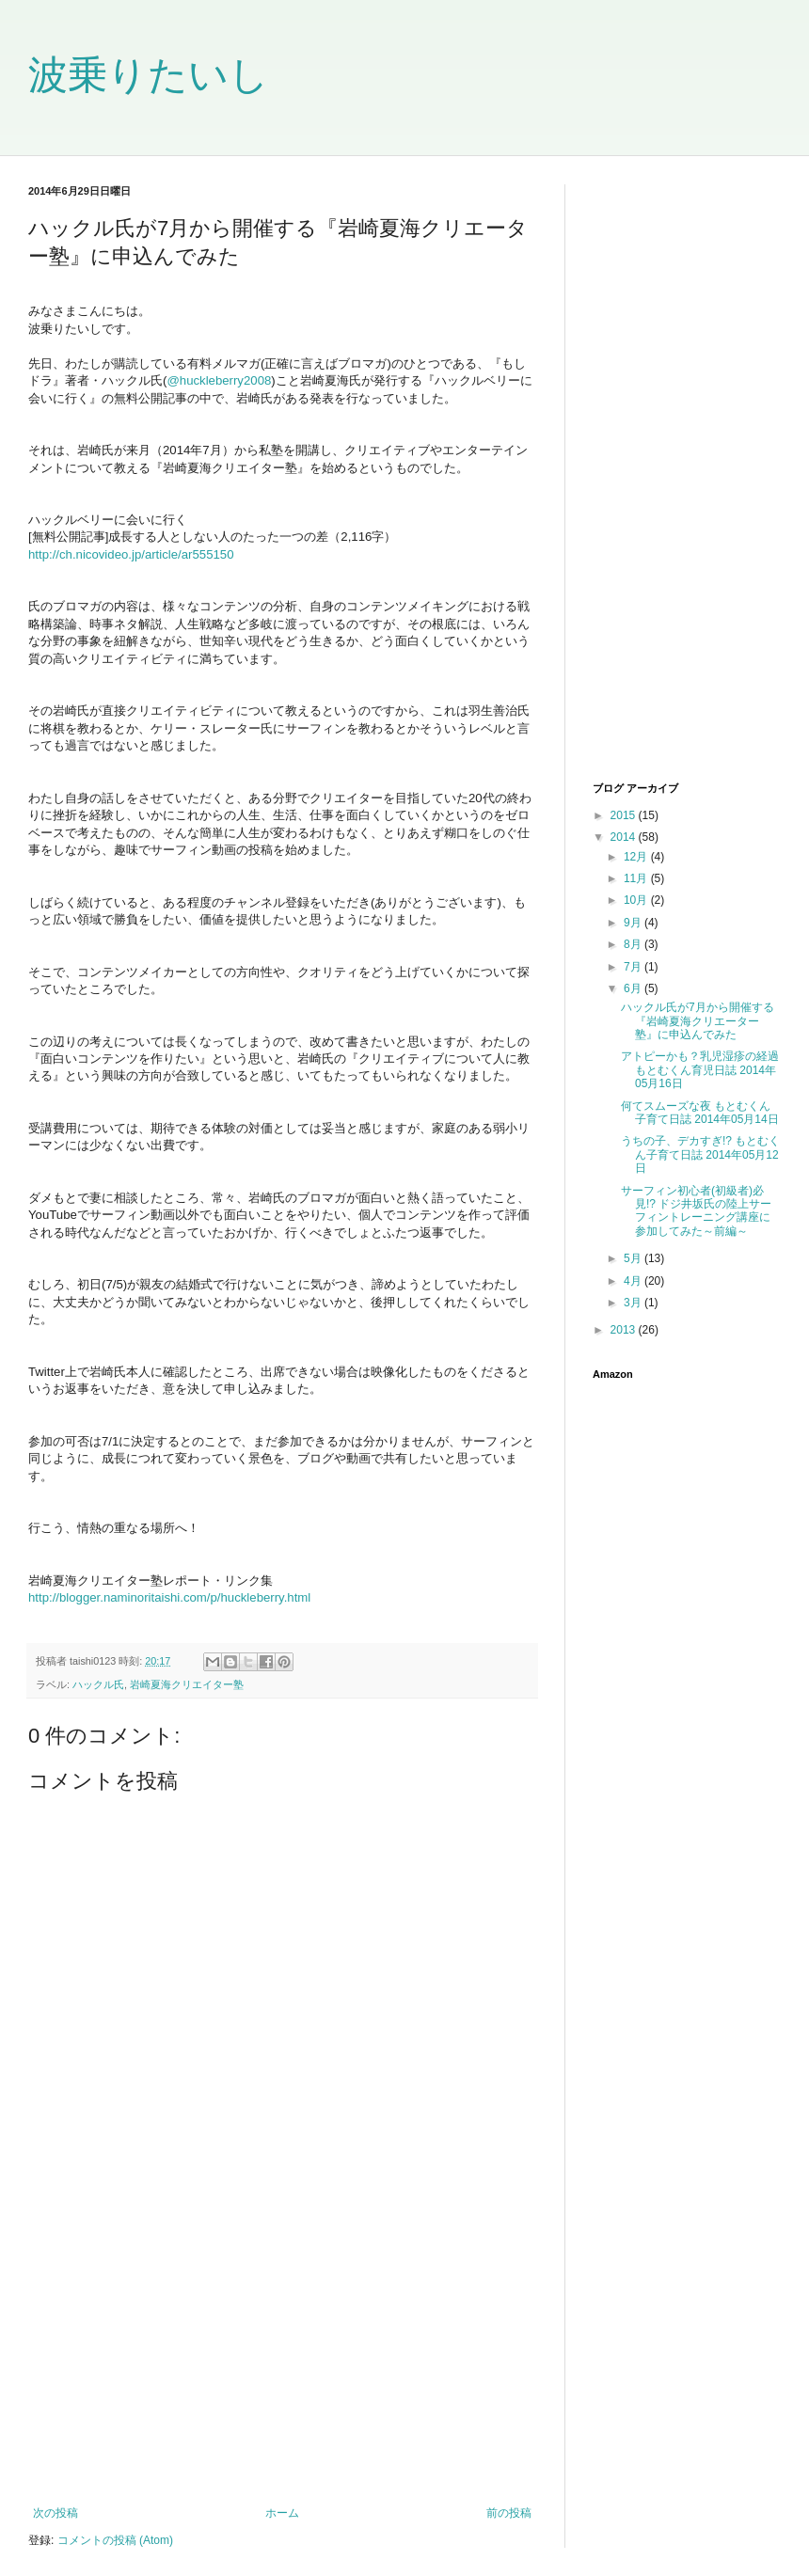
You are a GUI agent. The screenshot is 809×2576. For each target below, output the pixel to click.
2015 (625, 815)
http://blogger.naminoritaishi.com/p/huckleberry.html (169, 1597)
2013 (625, 1329)
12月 (637, 856)
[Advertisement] (282, 2351)
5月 (634, 1258)
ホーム (282, 2513)
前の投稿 (508, 2513)
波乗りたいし (148, 75)
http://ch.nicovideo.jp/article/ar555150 (130, 554)
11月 (637, 878)
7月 (634, 966)
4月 (634, 1281)
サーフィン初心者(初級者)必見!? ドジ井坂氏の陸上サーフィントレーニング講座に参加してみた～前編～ (696, 1211)
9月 (634, 922)
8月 (634, 944)
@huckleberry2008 (219, 380)
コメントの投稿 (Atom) (115, 2540)
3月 (634, 1302)
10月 (637, 900)
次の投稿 (55, 2513)
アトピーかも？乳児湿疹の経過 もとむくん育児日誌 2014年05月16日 (700, 1070)
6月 (634, 988)
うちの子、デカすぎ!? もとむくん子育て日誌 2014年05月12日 (700, 1154)
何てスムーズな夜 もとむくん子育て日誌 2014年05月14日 (700, 1112)
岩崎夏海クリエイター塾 (187, 1684)
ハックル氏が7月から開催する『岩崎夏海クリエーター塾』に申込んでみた (697, 1021)
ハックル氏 (98, 1684)
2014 (625, 837)
